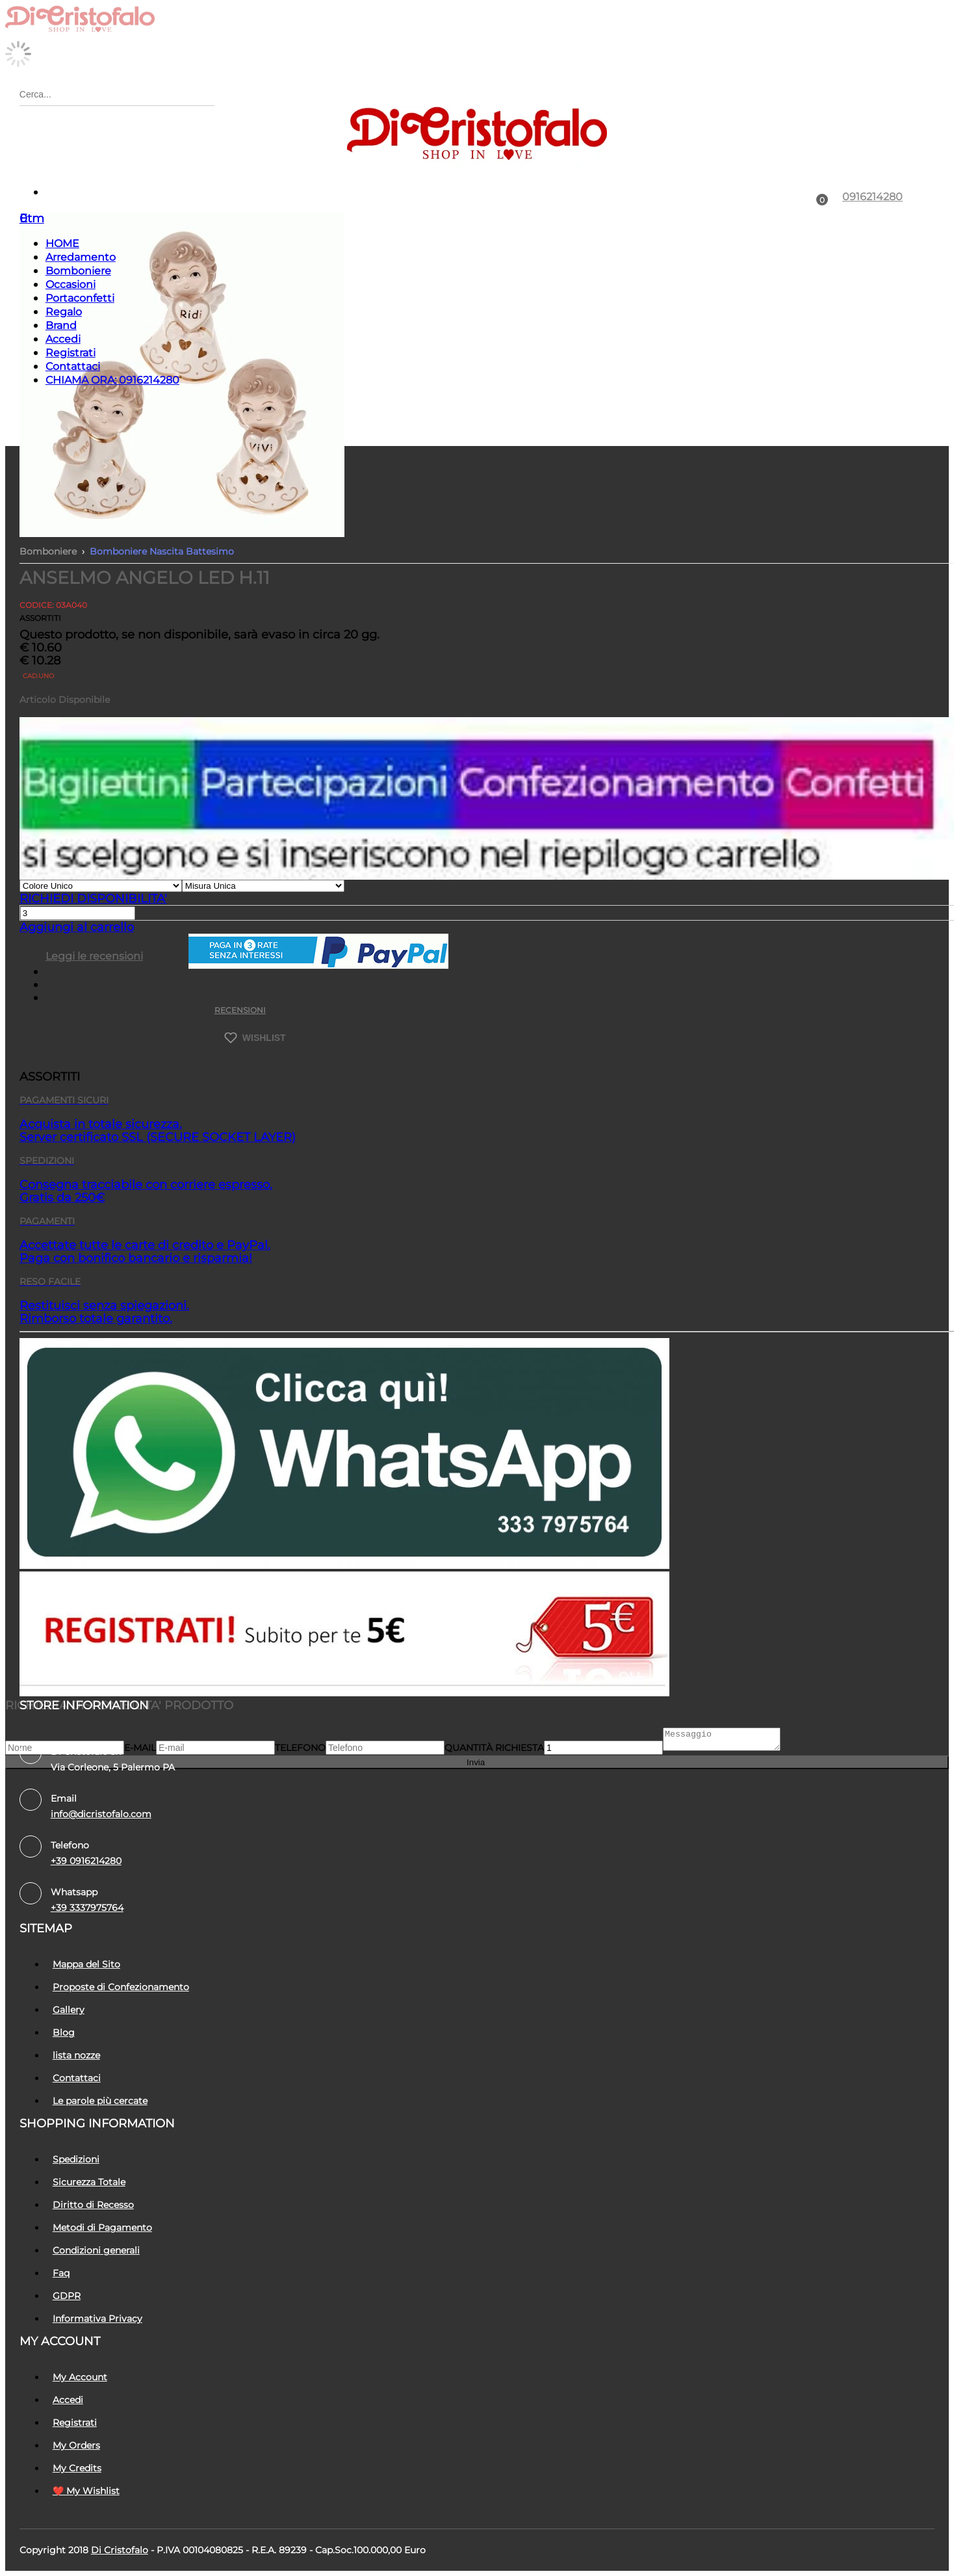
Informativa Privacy (97, 2318)
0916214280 (872, 197)
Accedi (63, 339)
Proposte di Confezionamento (121, 1987)
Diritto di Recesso (93, 2205)
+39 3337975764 (87, 1907)
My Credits (77, 2468)
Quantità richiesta (494, 1751)
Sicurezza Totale (89, 2182)
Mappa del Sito (86, 1964)
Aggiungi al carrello (76, 927)
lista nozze (76, 2055)
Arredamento (80, 257)
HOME (62, 243)
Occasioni (70, 284)
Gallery (68, 2010)
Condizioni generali (96, 2250)
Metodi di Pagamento (102, 2227)
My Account (80, 2377)
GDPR (67, 2296)
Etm (31, 218)
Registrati (70, 353)
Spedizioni (76, 2159)
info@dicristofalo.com (101, 1814)
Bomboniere (78, 271)
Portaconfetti (79, 298)
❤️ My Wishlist (86, 2491)
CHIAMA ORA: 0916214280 (112, 380)
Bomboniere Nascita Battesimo (162, 551)
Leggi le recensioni (94, 956)
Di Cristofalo (119, 2550)
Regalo (63, 312)
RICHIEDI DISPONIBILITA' (93, 898)
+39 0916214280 (86, 1861)
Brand (61, 325)
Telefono (300, 1751)
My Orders (76, 2445)
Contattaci (72, 366)
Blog (64, 2032)
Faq (61, 2273)
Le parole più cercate (100, 2101)
